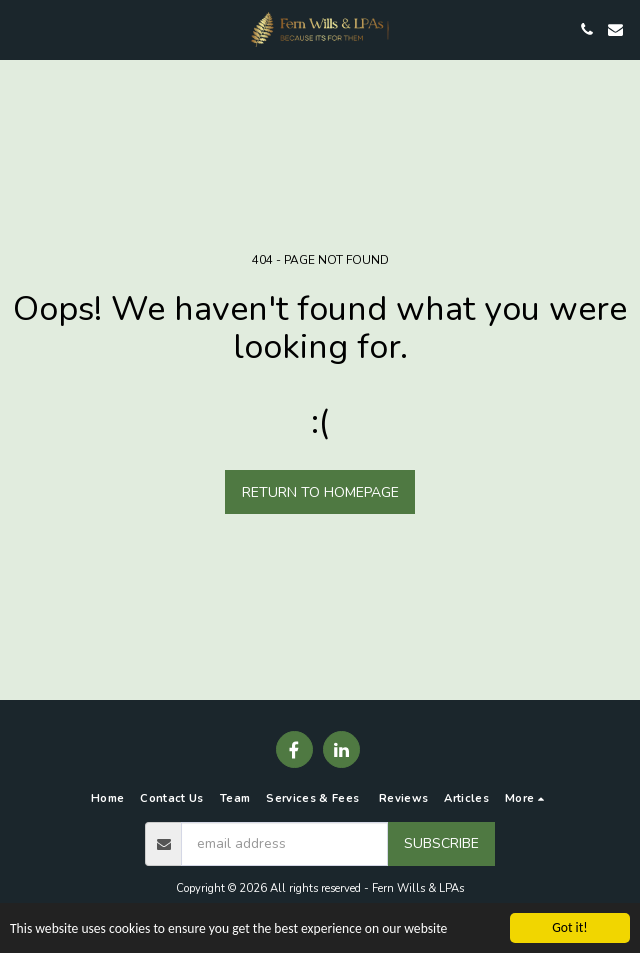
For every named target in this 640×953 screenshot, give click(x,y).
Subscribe (441, 843)
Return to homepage (320, 492)
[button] (22, 28)
